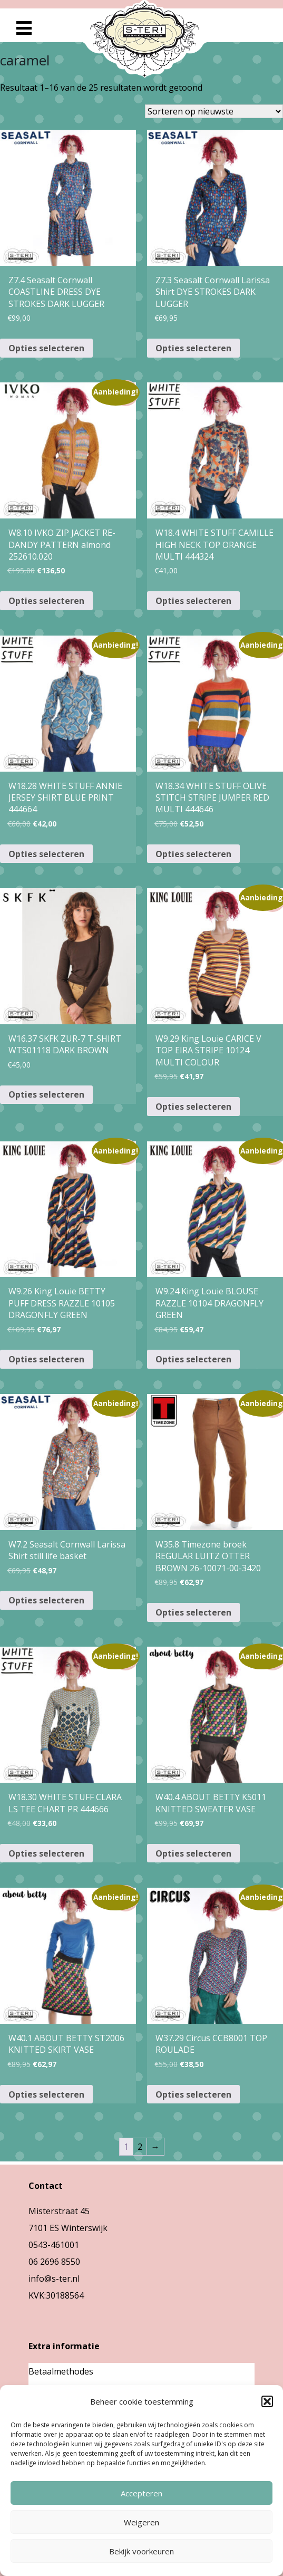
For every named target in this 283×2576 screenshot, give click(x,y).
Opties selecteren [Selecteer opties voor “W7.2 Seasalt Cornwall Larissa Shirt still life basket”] (46, 1600)
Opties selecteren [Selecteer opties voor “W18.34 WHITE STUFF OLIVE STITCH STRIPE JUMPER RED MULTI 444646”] (193, 854)
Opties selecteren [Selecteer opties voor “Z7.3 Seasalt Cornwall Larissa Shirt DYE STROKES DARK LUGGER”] (193, 348)
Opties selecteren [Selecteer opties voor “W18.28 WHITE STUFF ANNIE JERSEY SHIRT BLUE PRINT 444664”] (46, 854)
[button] (267, 2401)
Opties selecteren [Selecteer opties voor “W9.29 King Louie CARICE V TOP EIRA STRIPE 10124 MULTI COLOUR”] (193, 1106)
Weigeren (141, 2522)
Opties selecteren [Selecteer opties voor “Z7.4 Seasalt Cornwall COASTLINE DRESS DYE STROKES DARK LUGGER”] (46, 348)
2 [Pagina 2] (140, 2146)
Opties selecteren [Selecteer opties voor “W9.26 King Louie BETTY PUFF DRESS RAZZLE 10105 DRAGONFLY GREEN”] (46, 1359)
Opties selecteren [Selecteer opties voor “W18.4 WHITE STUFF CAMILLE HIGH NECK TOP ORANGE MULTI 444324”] (193, 601)
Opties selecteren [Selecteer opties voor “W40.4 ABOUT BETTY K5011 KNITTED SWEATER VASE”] (193, 1853)
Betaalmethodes (60, 2371)
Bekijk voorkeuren (141, 2551)
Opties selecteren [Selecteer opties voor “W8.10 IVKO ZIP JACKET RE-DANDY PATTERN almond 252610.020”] (46, 601)
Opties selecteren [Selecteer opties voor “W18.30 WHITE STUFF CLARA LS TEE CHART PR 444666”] (46, 1853)
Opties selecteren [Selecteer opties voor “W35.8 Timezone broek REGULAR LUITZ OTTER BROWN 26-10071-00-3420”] (193, 1612)
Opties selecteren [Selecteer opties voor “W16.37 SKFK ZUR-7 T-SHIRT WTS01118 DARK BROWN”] (46, 1094)
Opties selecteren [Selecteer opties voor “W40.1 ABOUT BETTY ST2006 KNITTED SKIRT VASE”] (46, 2094)
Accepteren (141, 2493)
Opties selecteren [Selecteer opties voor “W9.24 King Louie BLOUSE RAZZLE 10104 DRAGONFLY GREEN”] (193, 1359)
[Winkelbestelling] (214, 111)
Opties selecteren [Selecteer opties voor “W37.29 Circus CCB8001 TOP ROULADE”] (193, 2094)
